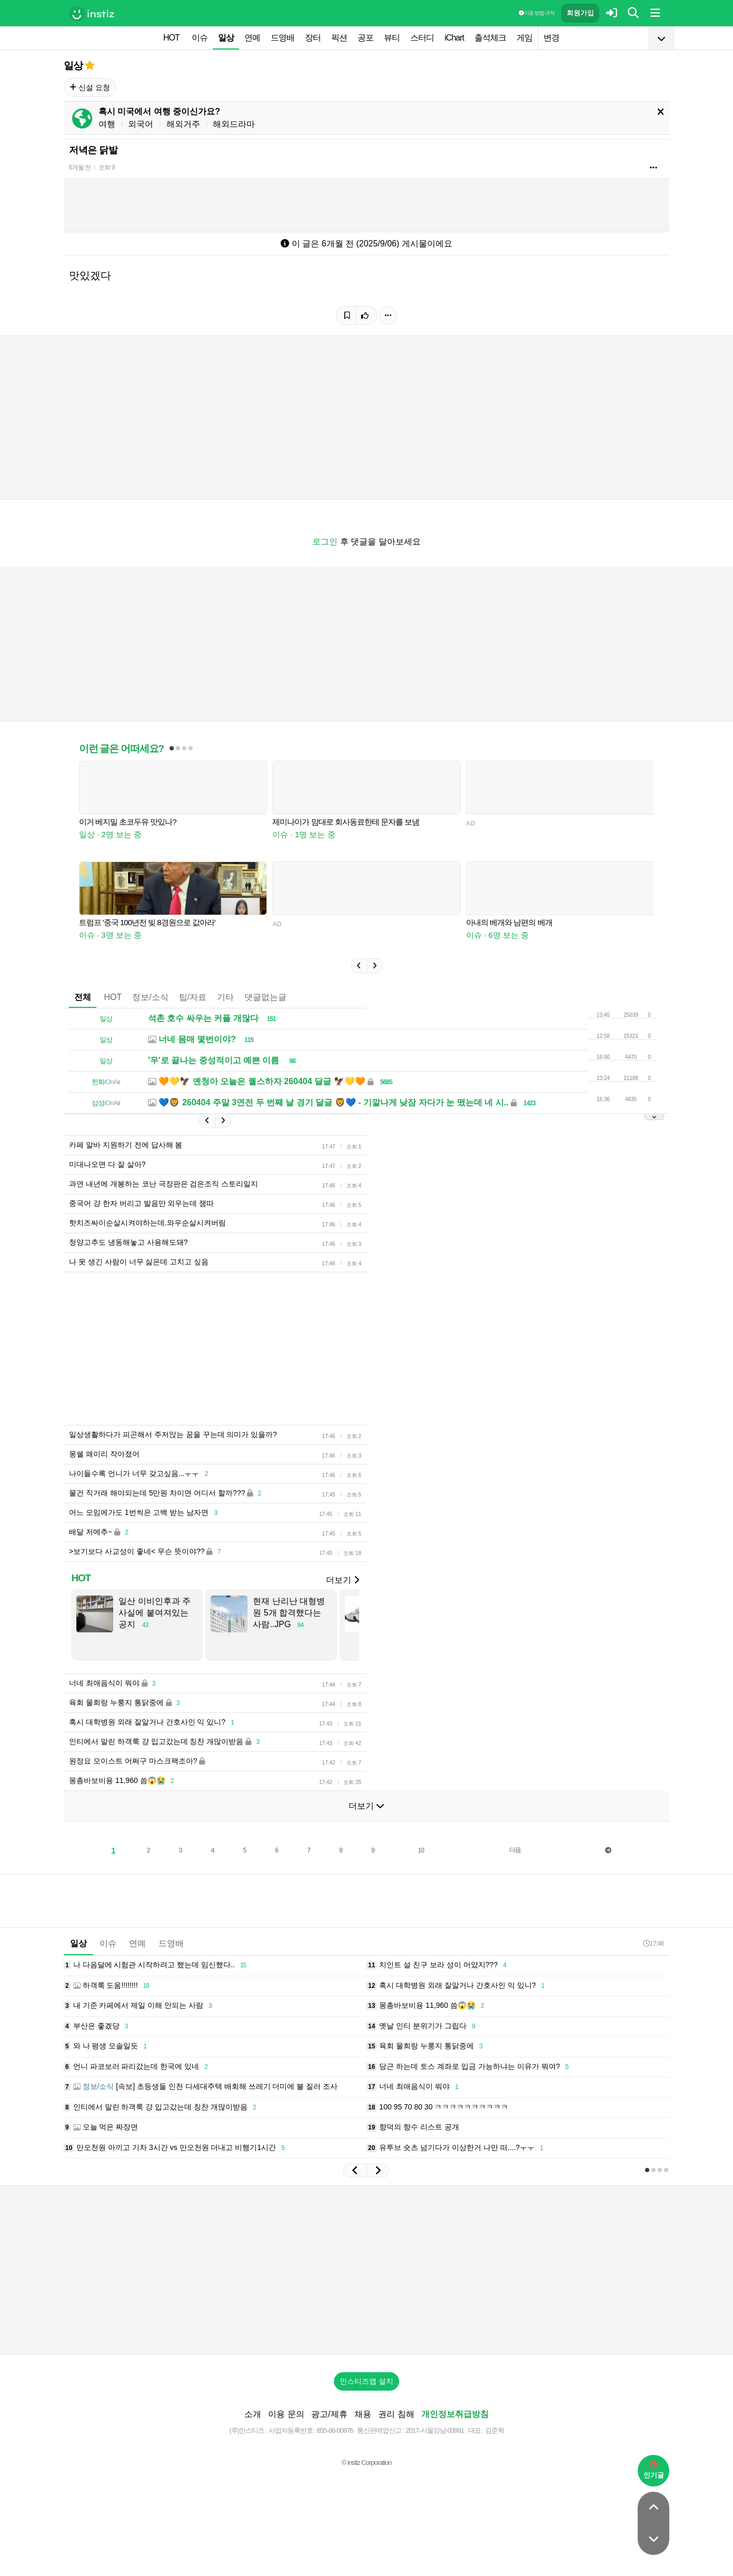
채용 (362, 2414)
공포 (365, 37)
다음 (515, 1850)
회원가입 (580, 13)
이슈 (199, 37)
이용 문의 (286, 2414)
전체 (82, 997)
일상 (226, 37)
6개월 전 (80, 167)
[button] (358, 965)
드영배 (282, 37)
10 (421, 1850)
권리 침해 (396, 2414)
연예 (252, 37)
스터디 (422, 37)
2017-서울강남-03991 (434, 2430)
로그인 (325, 541)
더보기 (342, 1580)
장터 (313, 37)
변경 (551, 37)
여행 (106, 124)
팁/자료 (192, 997)
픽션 (339, 37)
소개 (252, 2414)
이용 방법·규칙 (536, 13)
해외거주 (183, 124)
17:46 (653, 1943)
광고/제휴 (329, 2414)
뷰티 (392, 37)
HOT (171, 37)
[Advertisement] (366, 2270)
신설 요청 (90, 87)
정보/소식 (150, 997)
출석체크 (490, 37)
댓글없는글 (265, 997)
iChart (454, 37)
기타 (225, 997)
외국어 (140, 124)
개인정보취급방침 (455, 2414)
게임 (524, 37)
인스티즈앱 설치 (366, 2381)
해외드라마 (234, 124)
